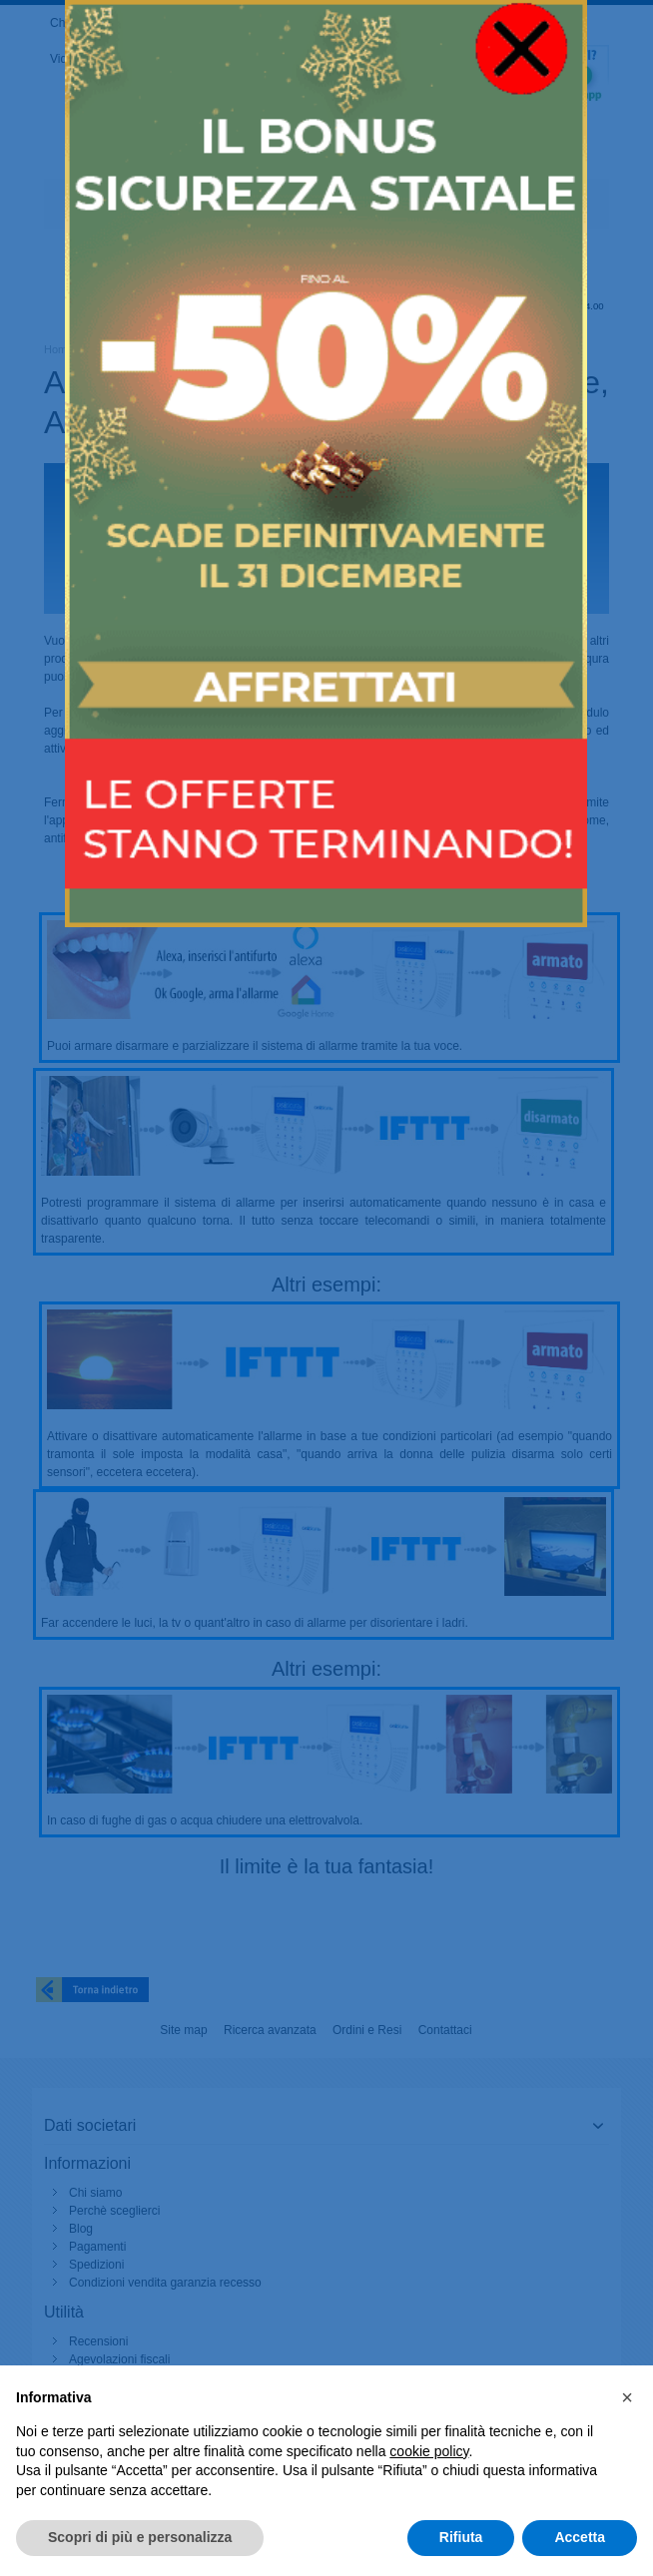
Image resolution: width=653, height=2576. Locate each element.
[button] (627, 2397)
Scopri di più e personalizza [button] (140, 2537)
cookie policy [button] (428, 2451)
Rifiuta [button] (461, 2537)
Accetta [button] (579, 2537)
